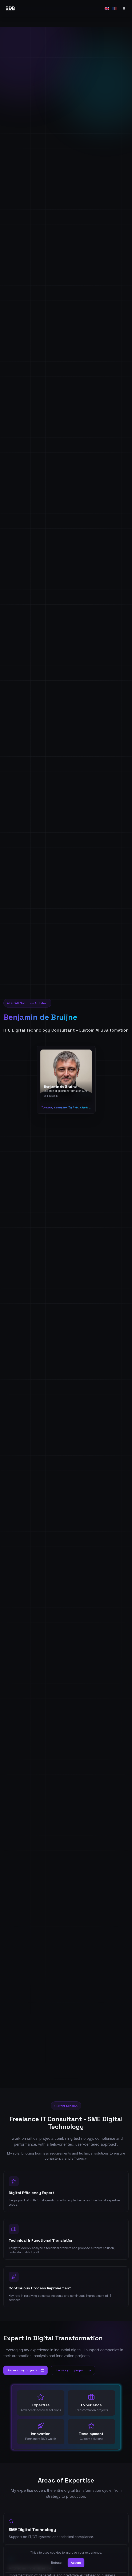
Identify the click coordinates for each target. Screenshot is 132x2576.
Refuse (56, 2562)
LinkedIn (51, 1096)
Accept (76, 2562)
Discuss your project (73, 2370)
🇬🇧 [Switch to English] (106, 8)
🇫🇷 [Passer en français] (114, 8)
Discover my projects (25, 2370)
